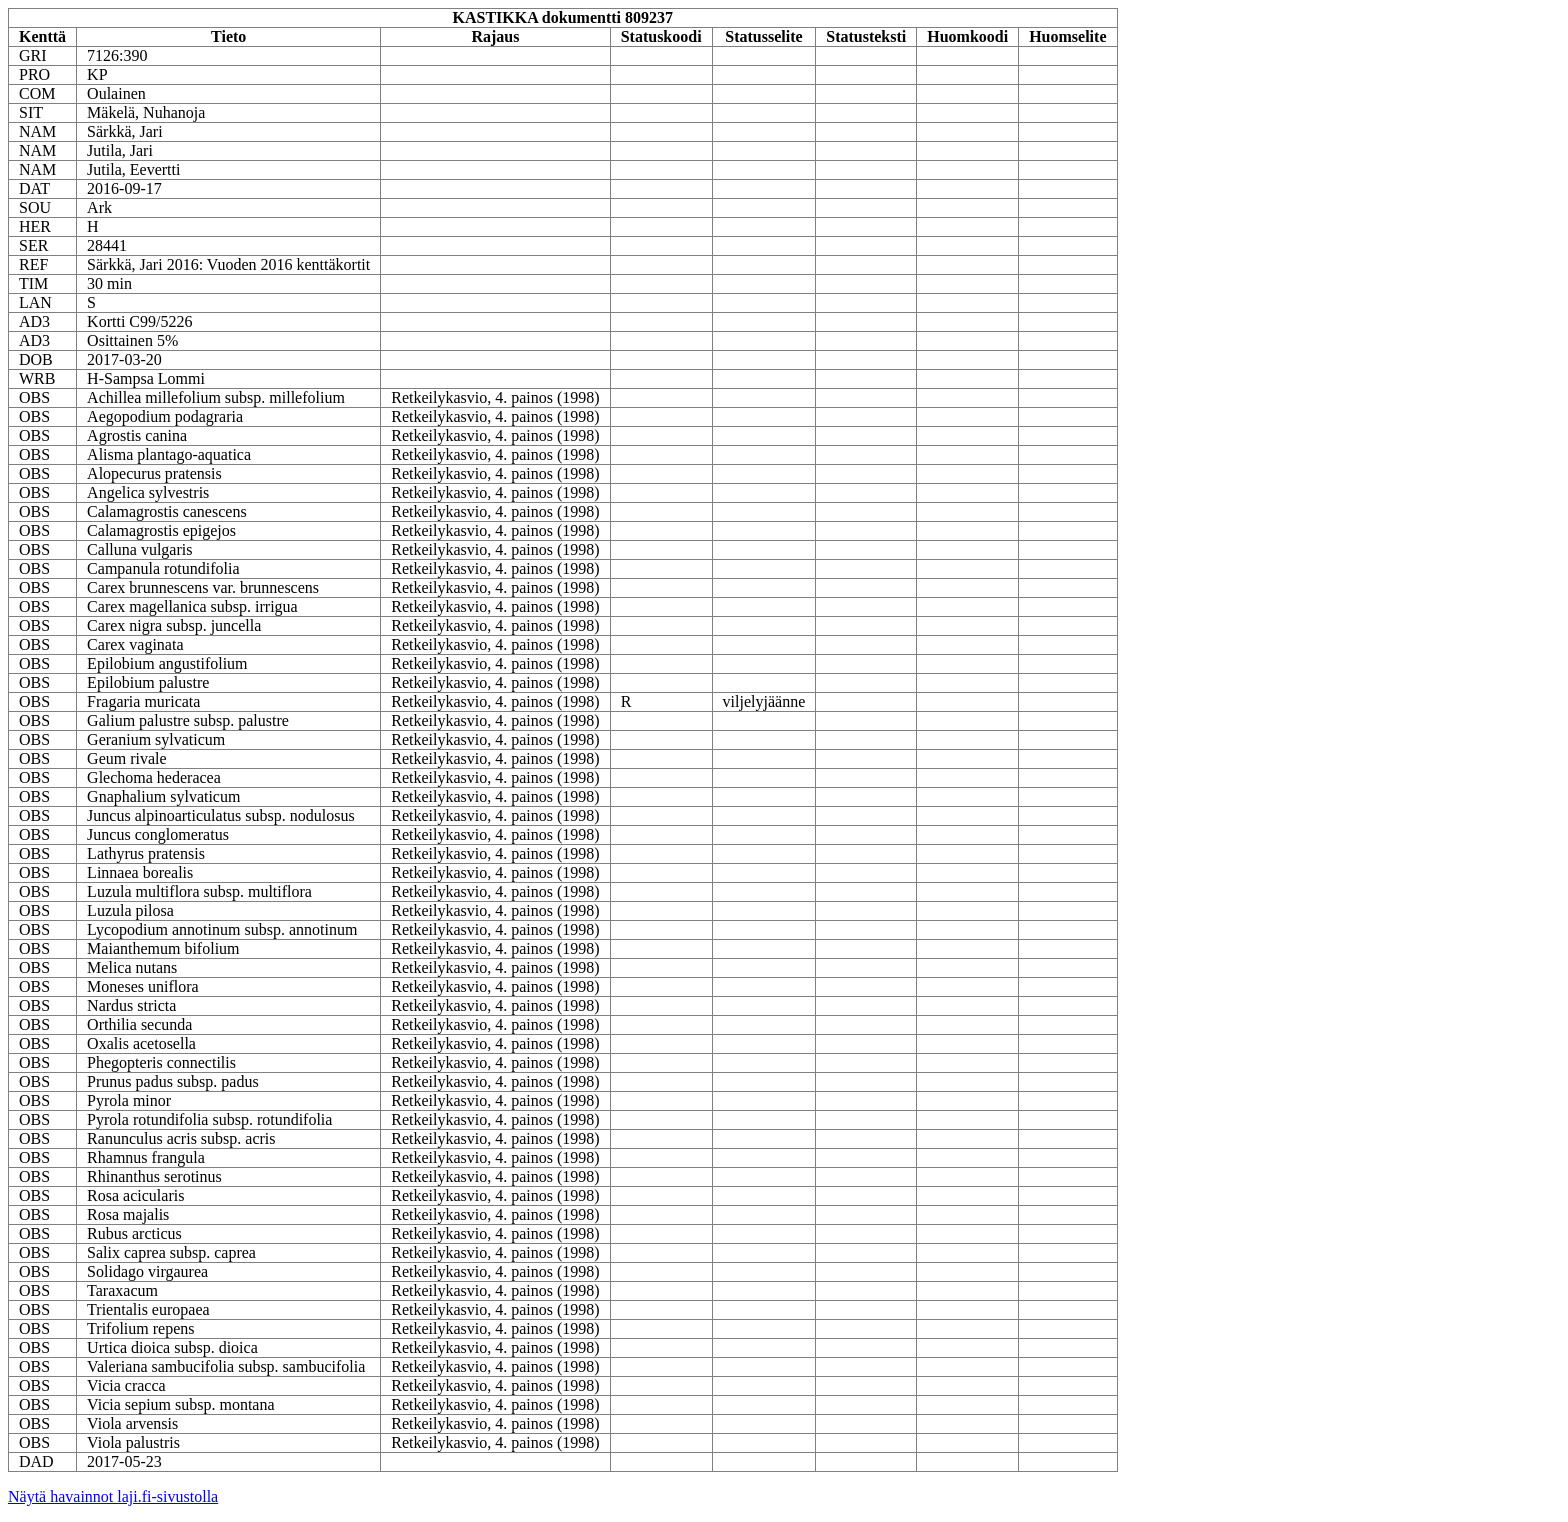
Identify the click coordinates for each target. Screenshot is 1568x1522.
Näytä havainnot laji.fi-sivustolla (113, 1496)
